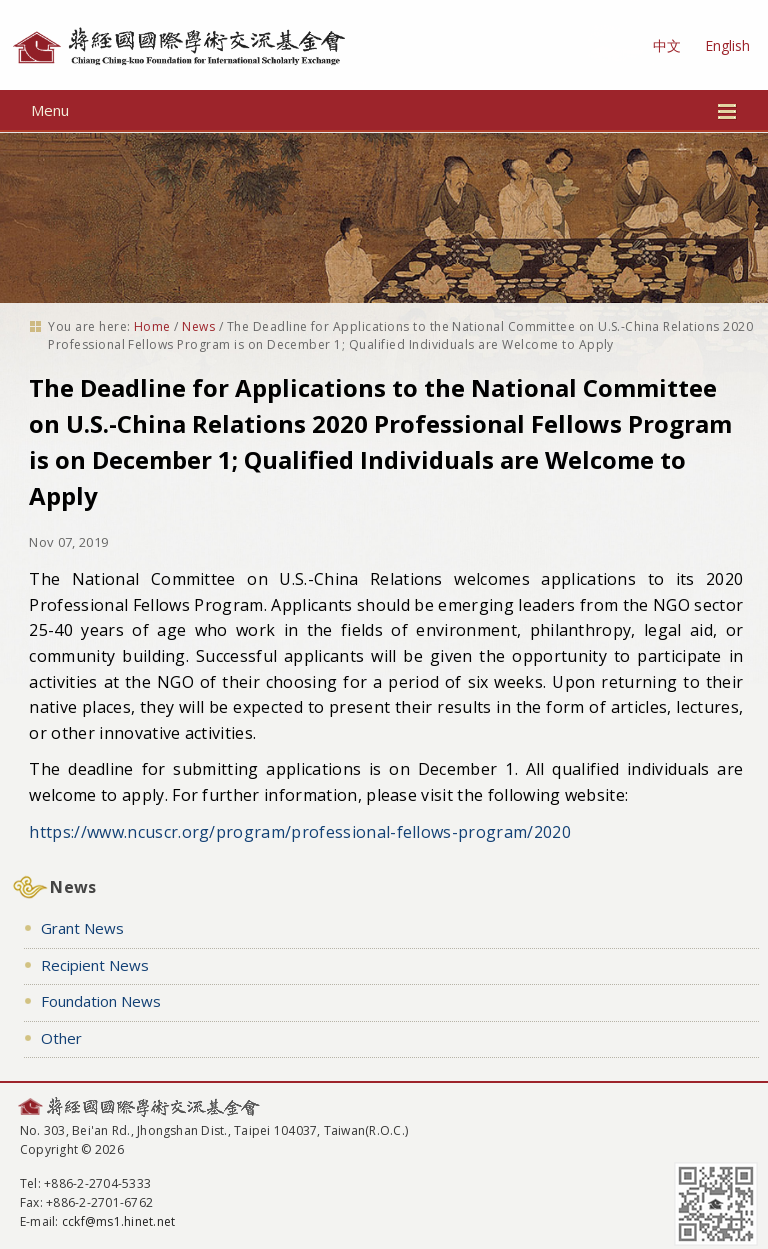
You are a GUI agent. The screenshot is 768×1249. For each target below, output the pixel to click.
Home (152, 326)
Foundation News (101, 1001)
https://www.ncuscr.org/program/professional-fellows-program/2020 (299, 832)
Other (61, 1038)
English (727, 45)
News (198, 326)
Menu (384, 110)
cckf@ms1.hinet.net (118, 1221)
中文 (667, 45)
